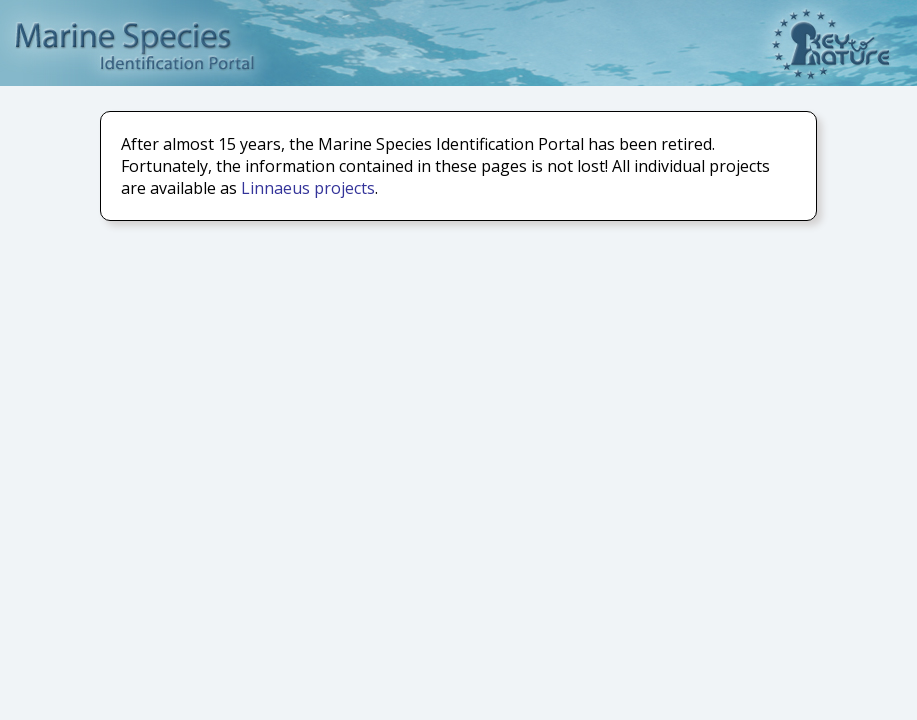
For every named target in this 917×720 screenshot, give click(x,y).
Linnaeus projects (308, 188)
